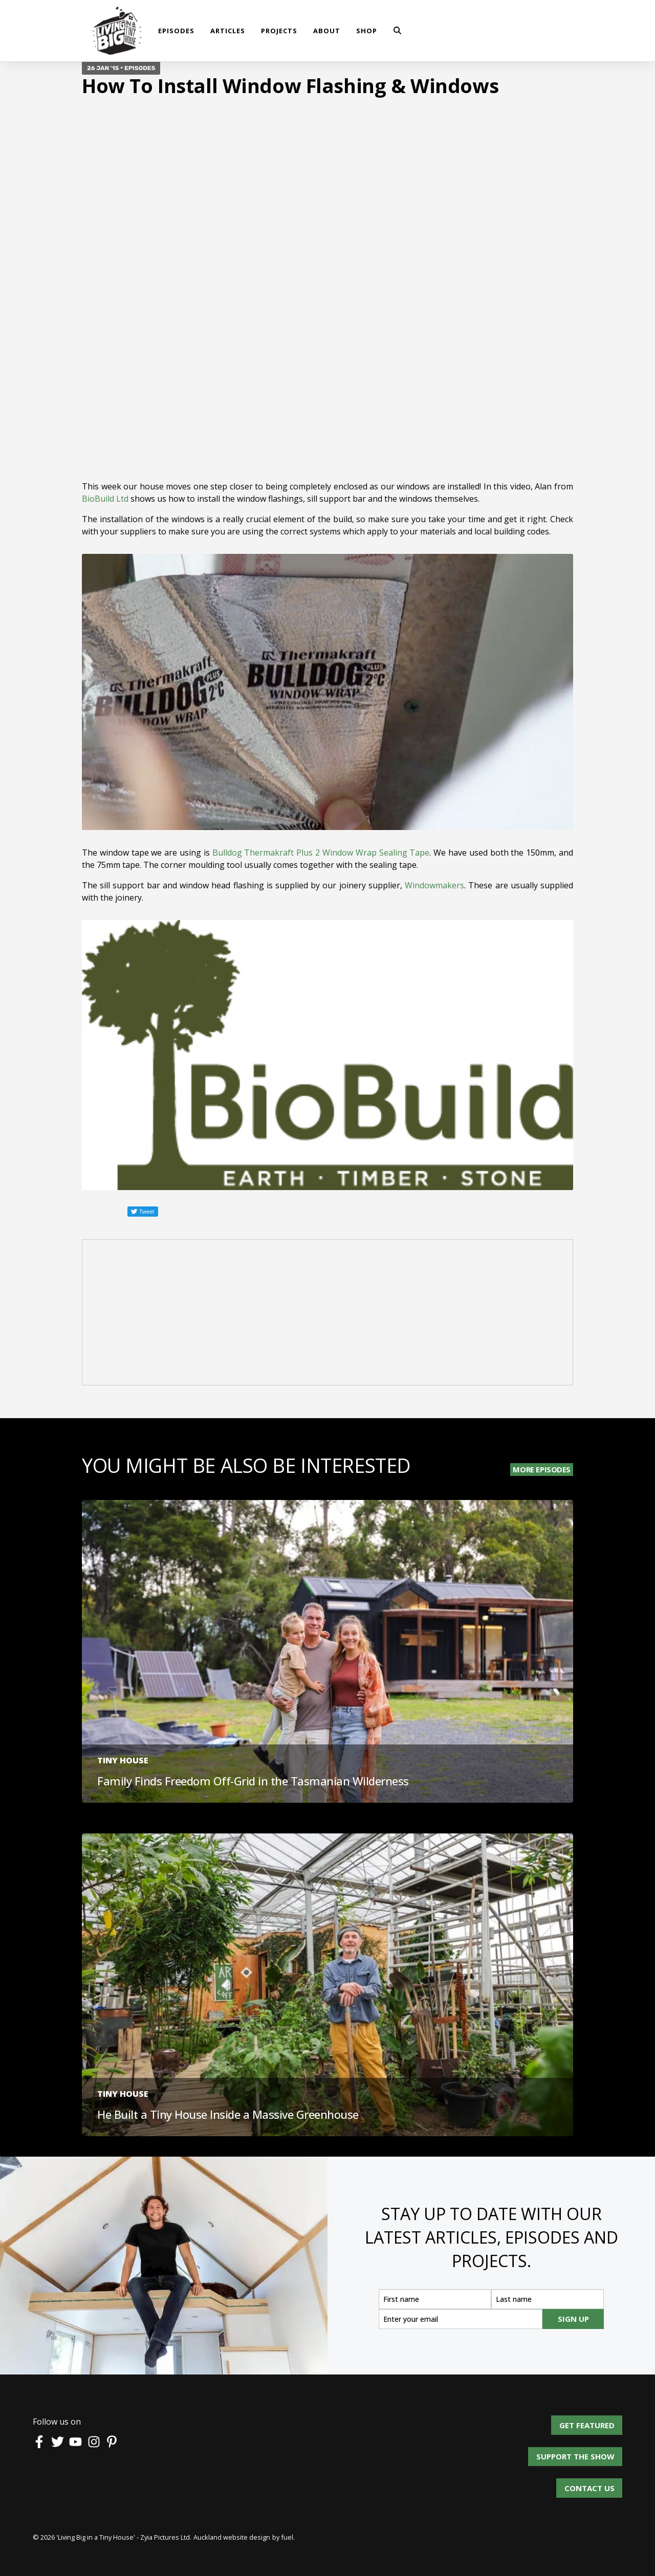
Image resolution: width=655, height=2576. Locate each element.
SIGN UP (573, 2319)
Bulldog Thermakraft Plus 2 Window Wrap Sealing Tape (321, 852)
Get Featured (594, 2421)
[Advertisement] (327, 1314)
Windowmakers (434, 885)
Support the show (583, 2453)
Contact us (589, 2484)
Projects (279, 30)
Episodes (176, 30)
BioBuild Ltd (105, 498)
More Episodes (542, 1469)
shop (366, 30)
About (326, 30)
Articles (227, 30)
